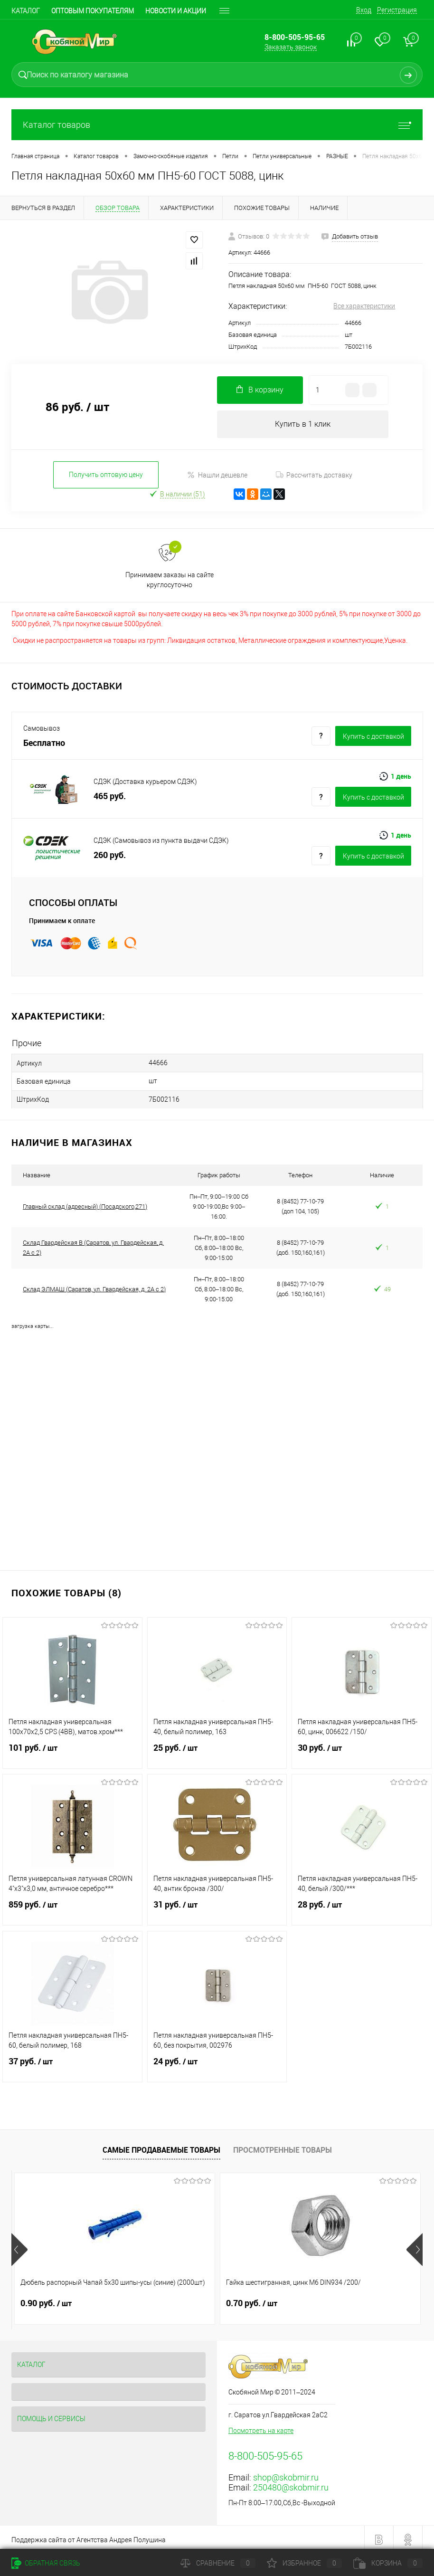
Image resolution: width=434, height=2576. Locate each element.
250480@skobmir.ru (291, 2483)
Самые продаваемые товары (161, 2145)
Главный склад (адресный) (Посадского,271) (85, 1202)
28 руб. (361, 1906)
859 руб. (72, 1906)
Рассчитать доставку (314, 475)
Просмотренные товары (282, 2145)
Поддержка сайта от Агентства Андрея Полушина (88, 2535)
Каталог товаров (217, 124)
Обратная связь (45, 2563)
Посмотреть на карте (260, 2426)
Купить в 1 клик (302, 424)
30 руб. (361, 1749)
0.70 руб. (183, 2299)
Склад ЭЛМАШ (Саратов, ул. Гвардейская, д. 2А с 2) (94, 1284)
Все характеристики (364, 306)
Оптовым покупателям (92, 11)
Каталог (25, 11)
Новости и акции (175, 11)
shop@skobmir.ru (286, 2473)
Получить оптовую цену (106, 475)
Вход (363, 10)
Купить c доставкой (373, 737)
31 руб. (217, 1906)
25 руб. (217, 1749)
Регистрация (397, 10)
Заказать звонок (290, 47)
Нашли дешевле (217, 476)
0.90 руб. (46, 2299)
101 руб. (72, 1749)
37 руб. (72, 2063)
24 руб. (217, 2063)
